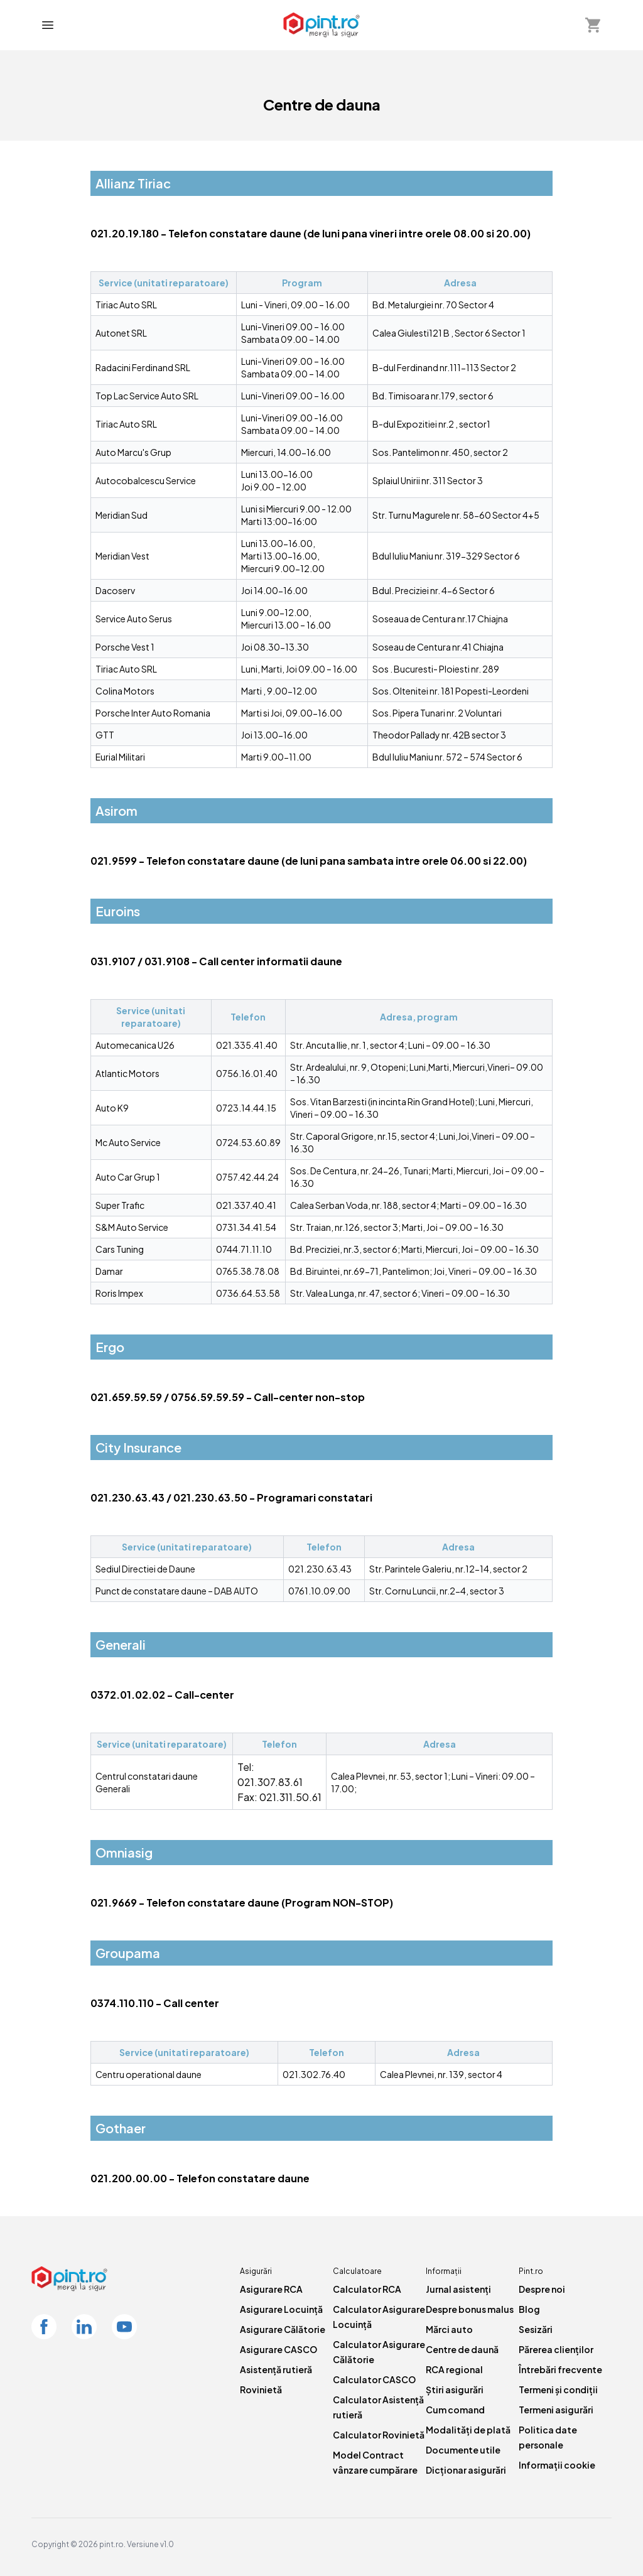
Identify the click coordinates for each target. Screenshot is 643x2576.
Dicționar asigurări (466, 2470)
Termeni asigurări (556, 2409)
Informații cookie (557, 2464)
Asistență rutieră (276, 2369)
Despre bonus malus (470, 2309)
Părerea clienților (556, 2349)
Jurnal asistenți (458, 2289)
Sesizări (536, 2329)
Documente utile (463, 2449)
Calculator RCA (367, 2289)
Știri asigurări (455, 2389)
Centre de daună (462, 2349)
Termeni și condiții (558, 2389)
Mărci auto (449, 2329)
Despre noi (542, 2289)
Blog (529, 2309)
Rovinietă (261, 2389)
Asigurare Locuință (281, 2309)
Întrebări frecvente (560, 2369)
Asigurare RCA (271, 2289)
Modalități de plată (468, 2429)
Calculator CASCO (374, 2379)
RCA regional (454, 2369)
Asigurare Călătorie (282, 2329)
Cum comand (455, 2409)
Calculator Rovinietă (378, 2434)
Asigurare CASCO (278, 2349)
